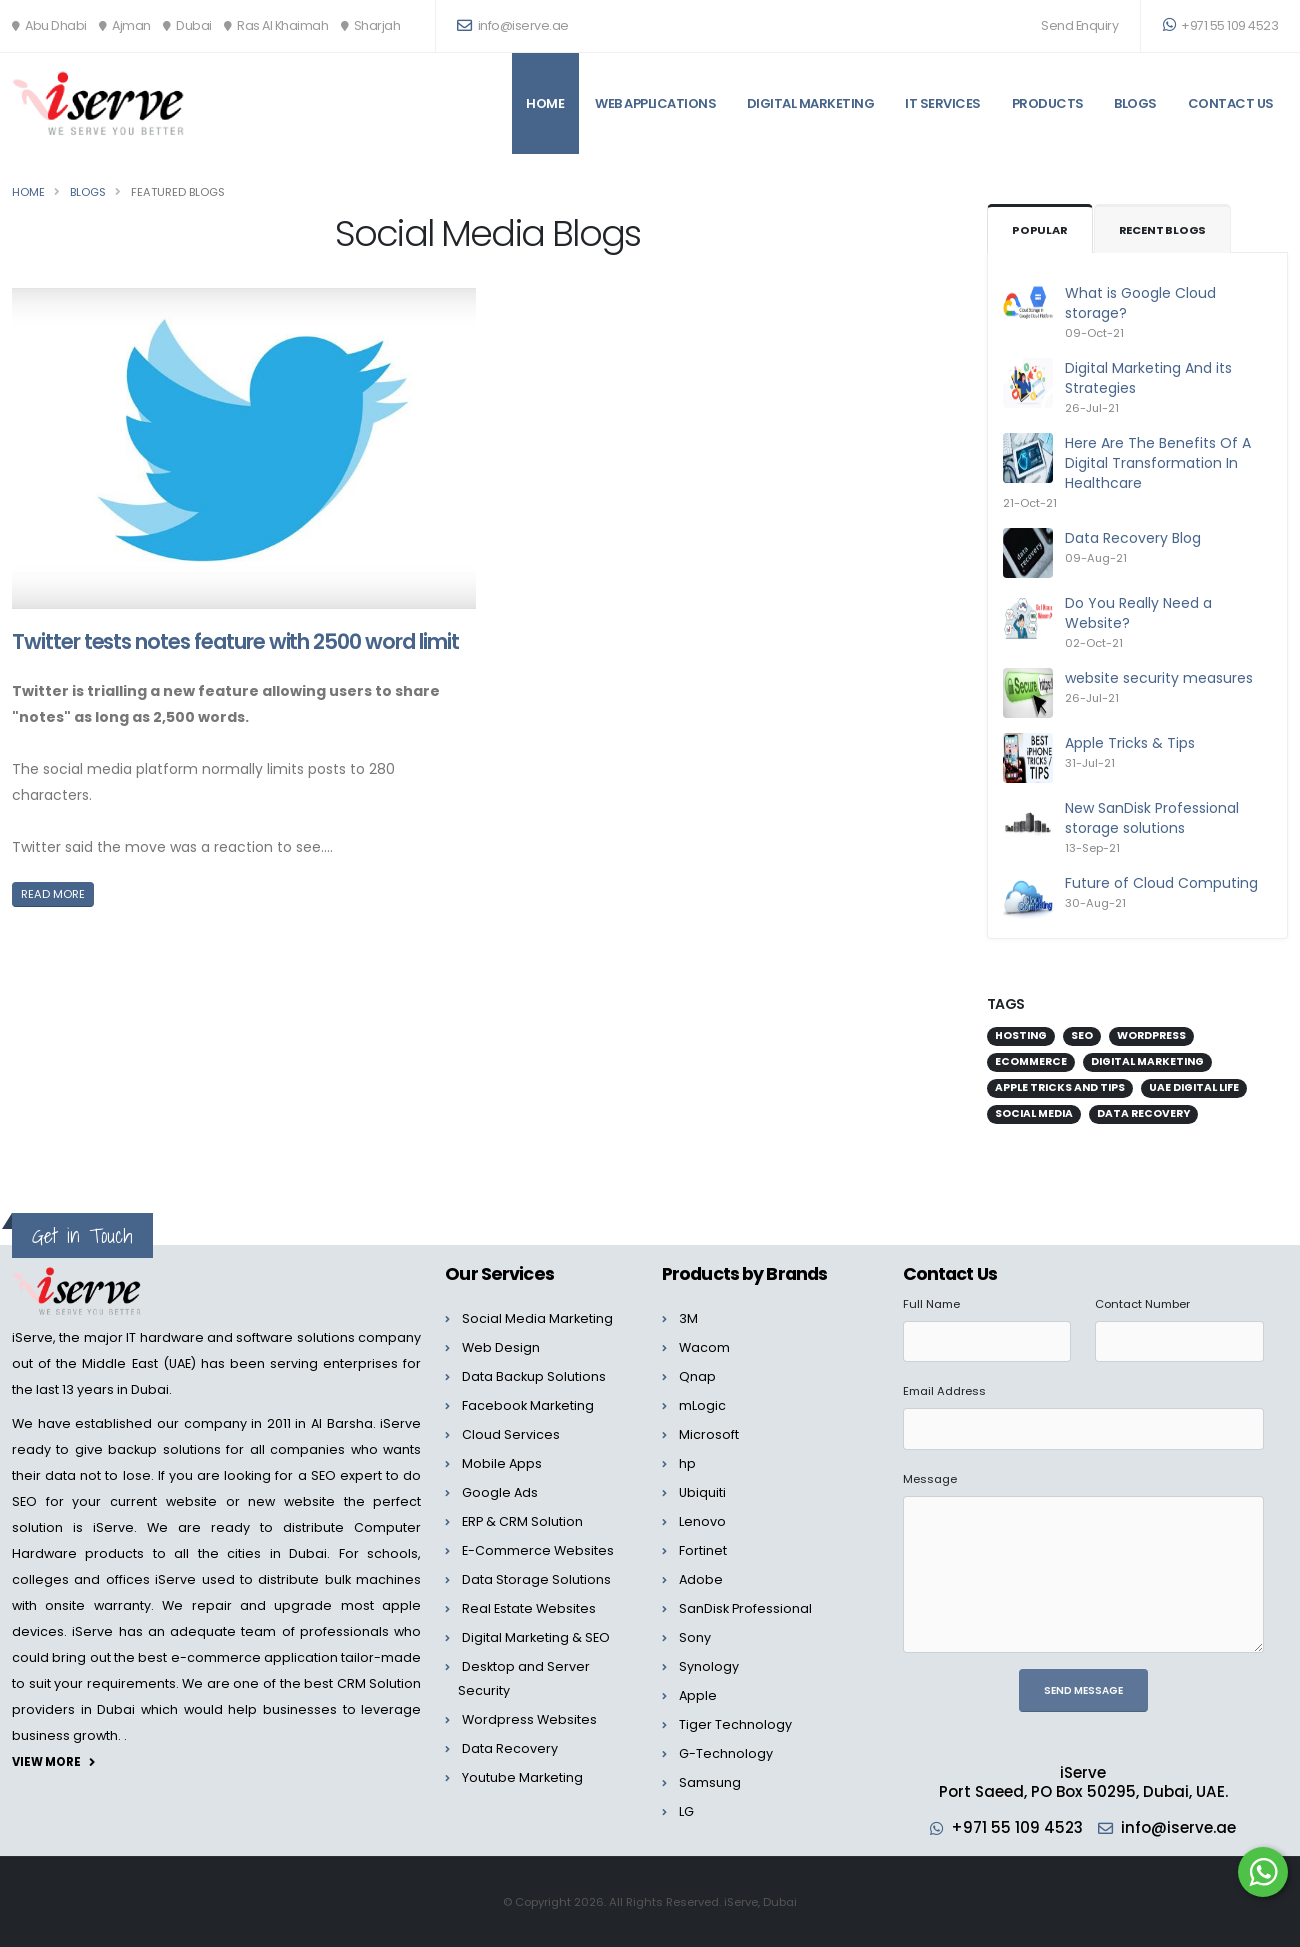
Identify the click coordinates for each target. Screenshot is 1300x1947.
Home (545, 103)
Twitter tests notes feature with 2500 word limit (235, 641)
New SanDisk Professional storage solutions (1152, 818)
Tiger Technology (735, 1724)
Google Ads (500, 1492)
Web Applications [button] (655, 103)
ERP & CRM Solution (522, 1521)
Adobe (701, 1579)
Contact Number (1142, 1304)
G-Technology (726, 1753)
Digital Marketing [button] (811, 103)
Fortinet (703, 1550)
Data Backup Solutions (534, 1376)
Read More (53, 894)
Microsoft (709, 1434)
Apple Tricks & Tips (1130, 743)
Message (930, 1479)
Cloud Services (511, 1434)
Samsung (710, 1782)
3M (688, 1318)
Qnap (697, 1376)
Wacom (704, 1347)
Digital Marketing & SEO (536, 1637)
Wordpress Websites (529, 1719)
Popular (1040, 230)
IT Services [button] (943, 103)
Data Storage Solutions (536, 1579)
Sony (695, 1637)
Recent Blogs (1163, 230)
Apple (698, 1695)
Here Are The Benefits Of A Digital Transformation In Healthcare (1158, 463)
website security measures (1159, 678)
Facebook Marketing (528, 1405)
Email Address (944, 1391)
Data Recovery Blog (1133, 538)
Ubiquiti (702, 1492)
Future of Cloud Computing (1161, 883)
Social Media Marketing (537, 1318)
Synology (709, 1666)
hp (687, 1463)
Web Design (501, 1347)
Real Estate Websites (529, 1608)
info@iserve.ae (1178, 1827)
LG (686, 1811)
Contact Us (1231, 103)
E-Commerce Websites (538, 1550)
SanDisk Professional (745, 1608)
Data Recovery (510, 1748)
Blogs (1135, 103)
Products (1048, 103)
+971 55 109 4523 (1220, 25)
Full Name (931, 1304)
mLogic (702, 1405)
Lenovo (702, 1521)
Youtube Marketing (522, 1777)
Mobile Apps (502, 1463)
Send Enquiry (1079, 25)
